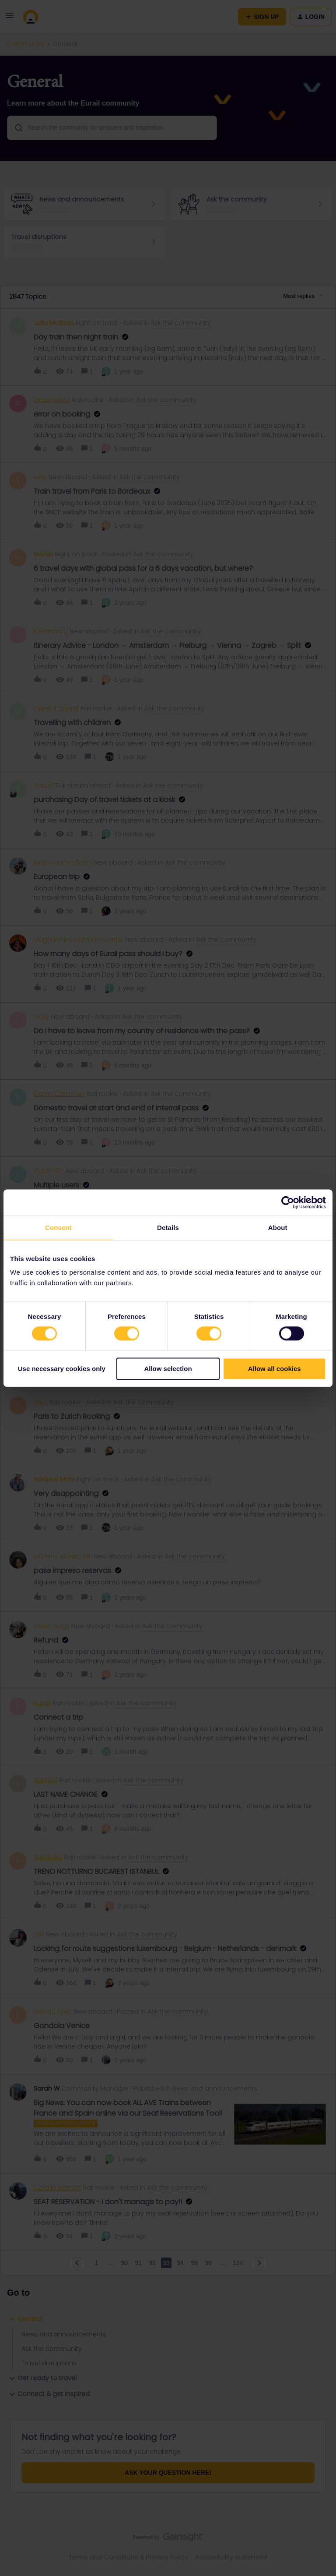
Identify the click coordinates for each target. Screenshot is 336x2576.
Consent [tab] (58, 1227)
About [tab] (277, 1227)
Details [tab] (168, 1227)
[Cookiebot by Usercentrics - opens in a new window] (287, 1202)
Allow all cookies (274, 1368)
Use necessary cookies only (61, 1368)
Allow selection (168, 1368)
